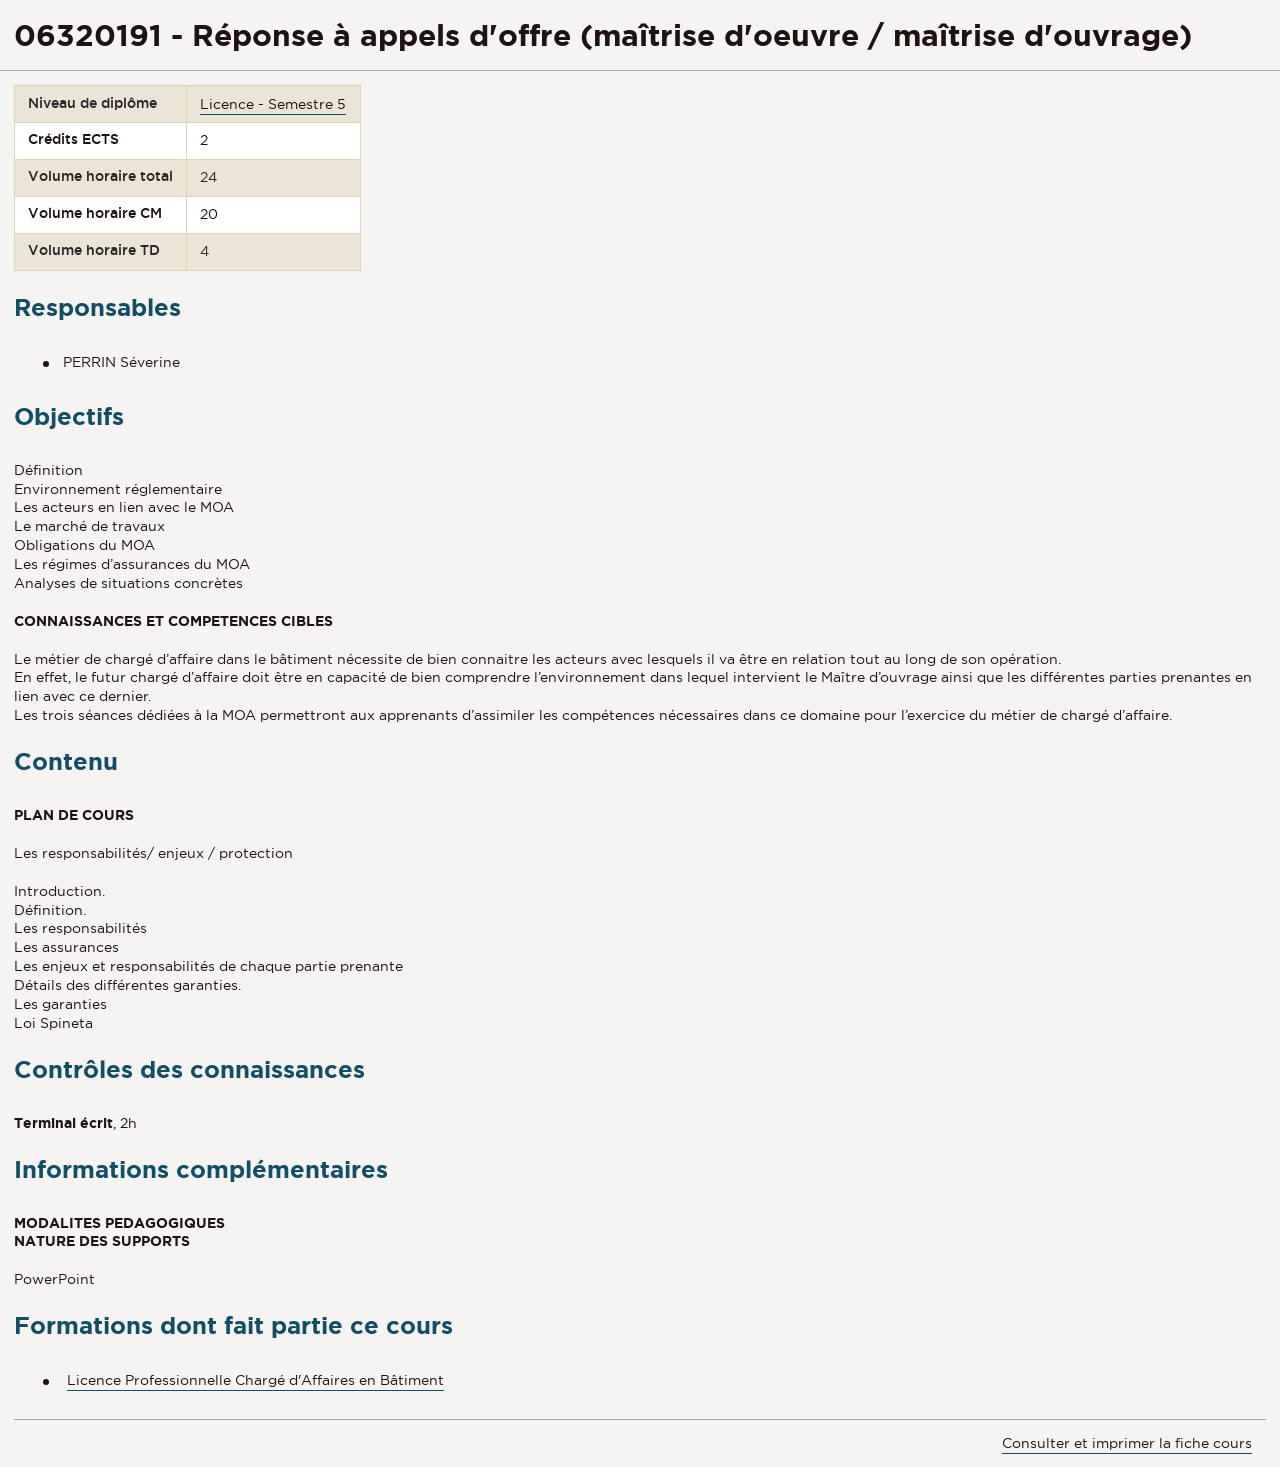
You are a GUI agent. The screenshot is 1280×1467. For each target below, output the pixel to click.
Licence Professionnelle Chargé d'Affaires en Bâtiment (255, 1380)
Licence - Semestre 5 (273, 104)
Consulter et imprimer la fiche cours (1127, 1443)
